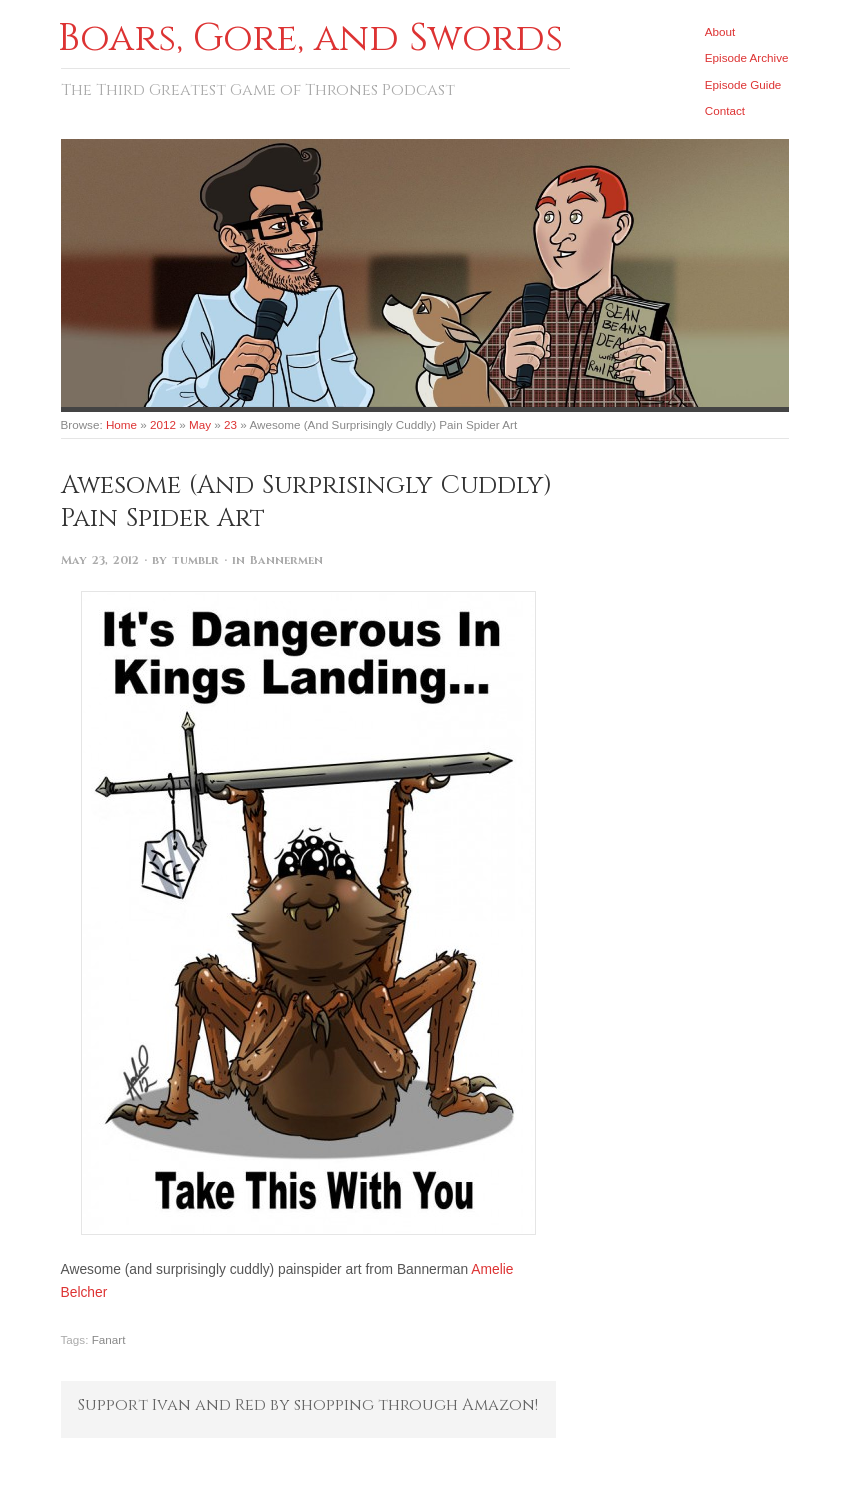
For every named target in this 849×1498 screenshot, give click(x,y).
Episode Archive (747, 57)
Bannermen (286, 560)
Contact (725, 110)
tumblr (195, 560)
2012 (163, 424)
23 (230, 424)
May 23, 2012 (100, 560)
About (720, 31)
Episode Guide (743, 84)
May (200, 424)
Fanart (109, 1339)
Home (121, 424)
